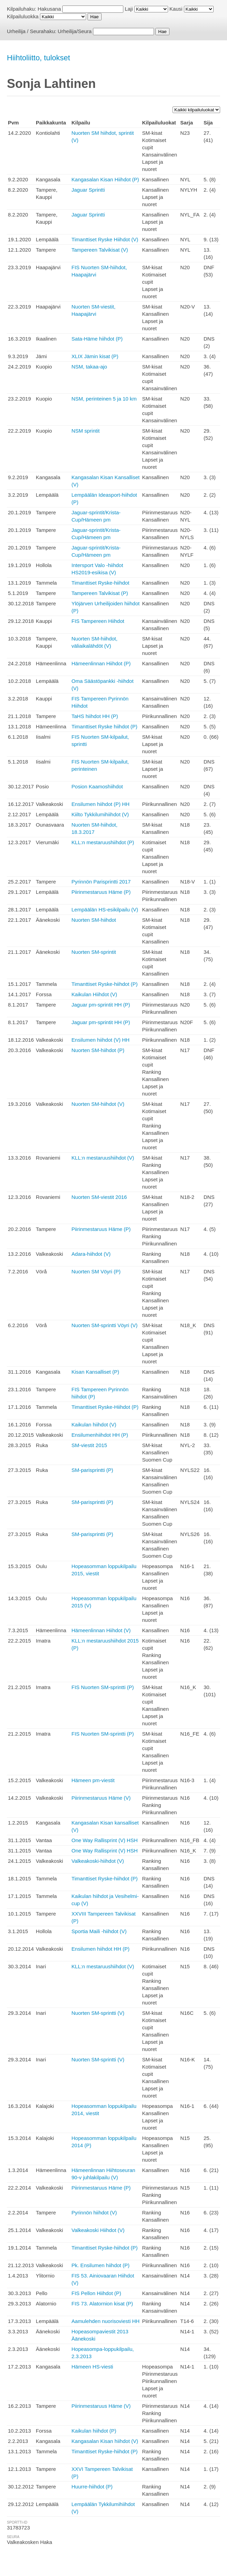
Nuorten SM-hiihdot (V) (98, 1104)
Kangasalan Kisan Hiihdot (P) (105, 179)
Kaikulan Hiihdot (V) (94, 994)
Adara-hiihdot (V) (91, 1254)
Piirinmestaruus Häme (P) (101, 892)
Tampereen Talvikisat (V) (100, 250)
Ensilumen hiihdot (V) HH (101, 1040)
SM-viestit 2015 (89, 1445)
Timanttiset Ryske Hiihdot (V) (105, 239)
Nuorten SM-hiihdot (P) (98, 1050)
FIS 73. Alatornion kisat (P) (102, 2303)
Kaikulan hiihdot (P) (94, 2431)
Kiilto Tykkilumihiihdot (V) (100, 814)
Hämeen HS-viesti (92, 2367)
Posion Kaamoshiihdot (97, 786)
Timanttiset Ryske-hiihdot (101, 583)
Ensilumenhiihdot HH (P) (100, 1435)
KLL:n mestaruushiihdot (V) (103, 1158)
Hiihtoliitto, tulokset (38, 57)
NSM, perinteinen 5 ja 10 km (104, 399)
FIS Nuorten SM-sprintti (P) (103, 1687)
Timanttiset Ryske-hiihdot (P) (105, 984)
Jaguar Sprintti (88, 190)
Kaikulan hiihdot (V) (94, 1424)
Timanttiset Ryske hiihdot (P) (104, 726)
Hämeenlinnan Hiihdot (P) (101, 663)
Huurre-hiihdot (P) (92, 2486)
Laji (129, 9)
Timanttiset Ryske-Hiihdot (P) (105, 1407)
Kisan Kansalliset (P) (95, 1372)
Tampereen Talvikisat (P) (100, 593)
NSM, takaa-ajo (89, 367)
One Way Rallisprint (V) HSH (105, 1840)
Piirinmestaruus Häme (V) (101, 1798)
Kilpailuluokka (23, 16)
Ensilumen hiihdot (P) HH (101, 804)
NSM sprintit (86, 431)
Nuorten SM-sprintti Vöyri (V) (105, 1325)
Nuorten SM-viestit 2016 (99, 1197)
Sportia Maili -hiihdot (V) (99, 1931)
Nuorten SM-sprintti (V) (98, 2013)
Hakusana (49, 9)
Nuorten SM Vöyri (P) (96, 1271)
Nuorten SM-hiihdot (94, 920)
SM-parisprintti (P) (92, 1470)
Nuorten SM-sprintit (94, 952)
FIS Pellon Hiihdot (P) (96, 2293)
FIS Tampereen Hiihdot (98, 621)
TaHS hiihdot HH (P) (95, 716)
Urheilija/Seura (75, 31)
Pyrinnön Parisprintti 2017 (101, 882)
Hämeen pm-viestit (93, 1780)
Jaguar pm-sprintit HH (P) (101, 1005)
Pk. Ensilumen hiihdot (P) (101, 2265)
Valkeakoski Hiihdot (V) (98, 2230)
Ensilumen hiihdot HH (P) (101, 1949)
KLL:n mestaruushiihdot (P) (103, 842)
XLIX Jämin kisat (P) (95, 356)
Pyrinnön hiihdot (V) (94, 2212)
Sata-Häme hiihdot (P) (97, 339)
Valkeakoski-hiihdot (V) (98, 1861)
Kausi (176, 9)
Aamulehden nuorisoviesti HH (106, 2321)
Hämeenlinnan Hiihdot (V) (101, 1630)
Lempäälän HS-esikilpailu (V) (105, 909)
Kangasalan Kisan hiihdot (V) (105, 2441)
